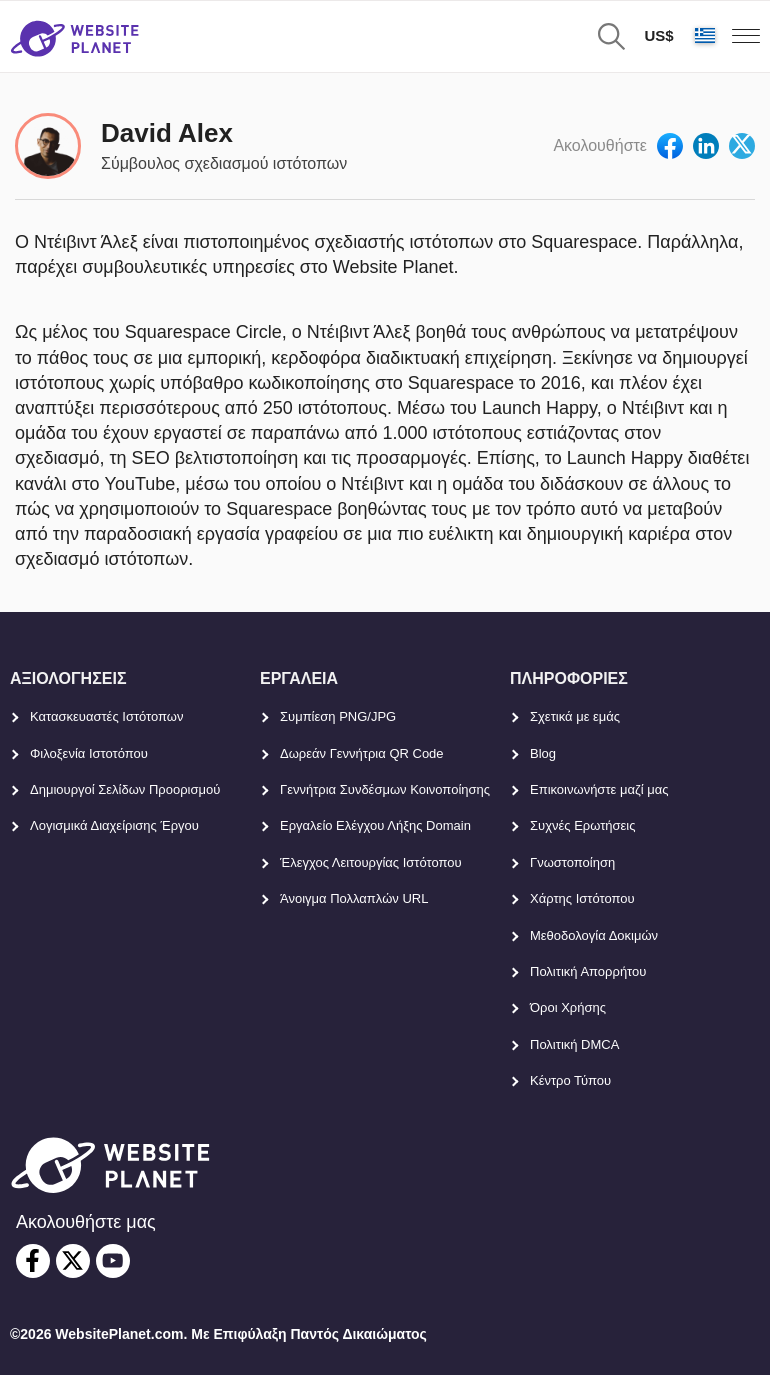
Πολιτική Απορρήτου (588, 971)
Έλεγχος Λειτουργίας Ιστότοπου (371, 862)
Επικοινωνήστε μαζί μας (599, 789)
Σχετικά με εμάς (575, 716)
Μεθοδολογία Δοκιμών (594, 935)
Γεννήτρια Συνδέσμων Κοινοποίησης (385, 789)
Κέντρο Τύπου (570, 1080)
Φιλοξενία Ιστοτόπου (89, 753)
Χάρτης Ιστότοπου (582, 898)
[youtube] (113, 1261)
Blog (543, 753)
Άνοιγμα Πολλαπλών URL (354, 898)
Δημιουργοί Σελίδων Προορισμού (125, 789)
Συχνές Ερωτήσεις (583, 825)
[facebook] (33, 1261)
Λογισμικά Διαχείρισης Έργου (114, 825)
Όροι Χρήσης (568, 1007)
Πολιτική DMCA (574, 1044)
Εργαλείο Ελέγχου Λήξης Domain (375, 825)
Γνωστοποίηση (572, 862)
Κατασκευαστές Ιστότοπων (107, 716)
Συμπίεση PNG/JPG (338, 716)
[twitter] (73, 1261)
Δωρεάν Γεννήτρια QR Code (362, 753)
